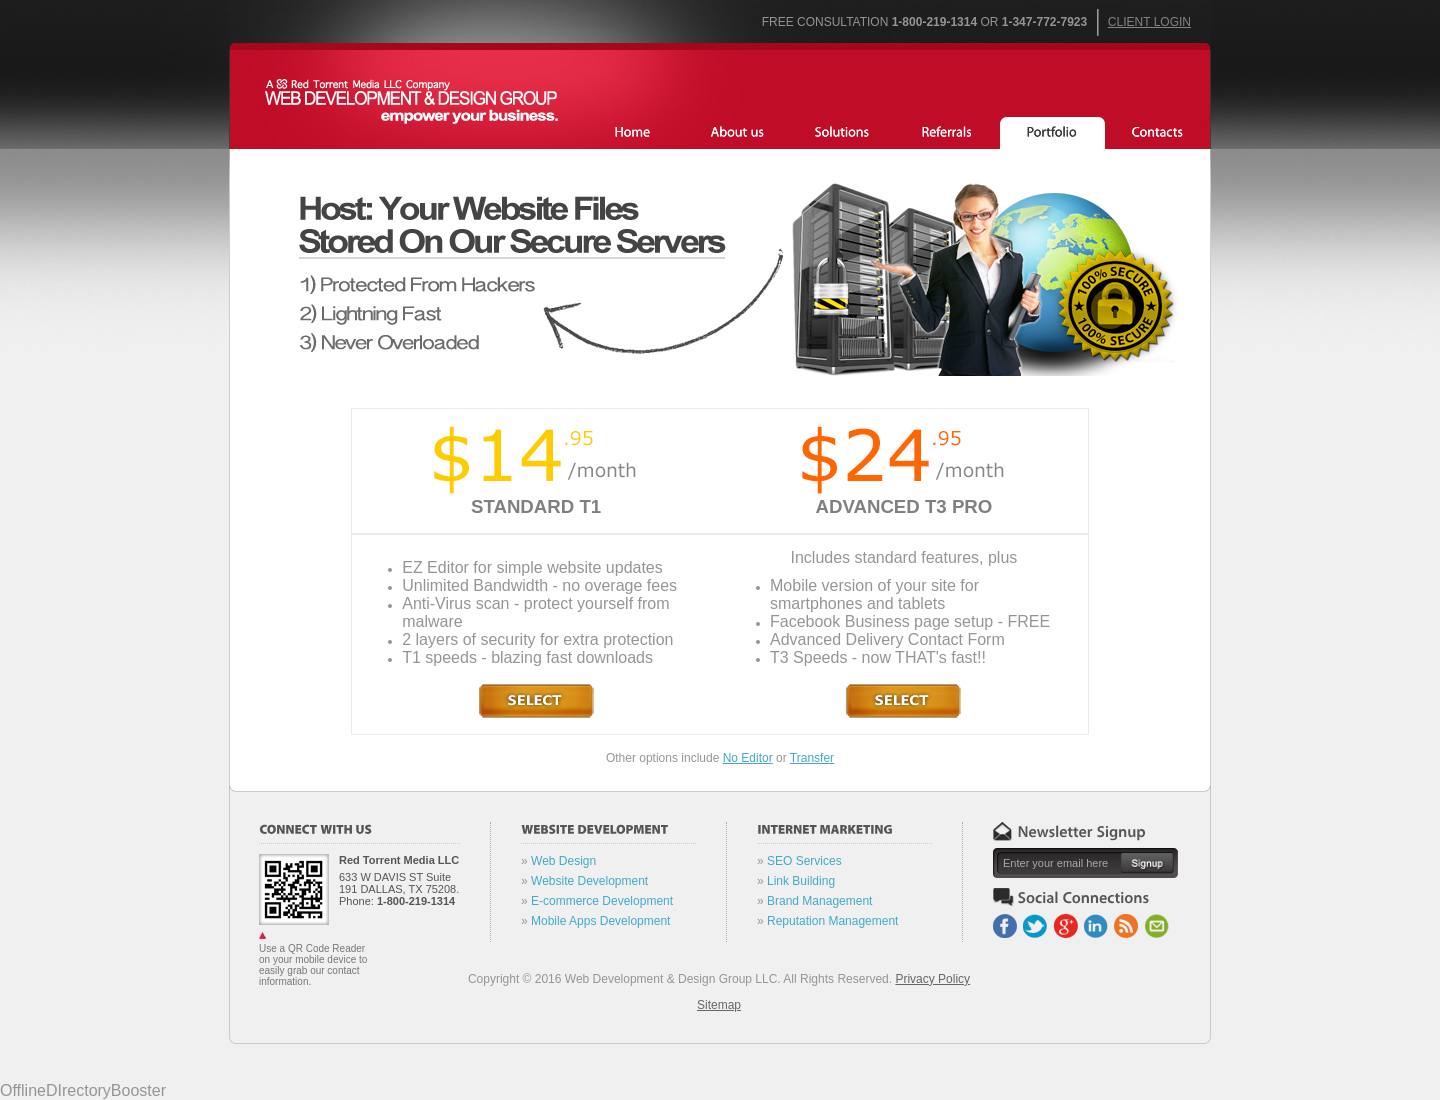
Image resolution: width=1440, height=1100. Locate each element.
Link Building (801, 881)
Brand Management (819, 901)
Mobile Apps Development (600, 921)
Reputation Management (832, 921)
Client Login (1149, 22)
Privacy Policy (932, 979)
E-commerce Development (602, 901)
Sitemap (719, 1005)
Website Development (589, 881)
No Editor (748, 758)
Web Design (563, 861)
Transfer (812, 758)
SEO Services (804, 861)
